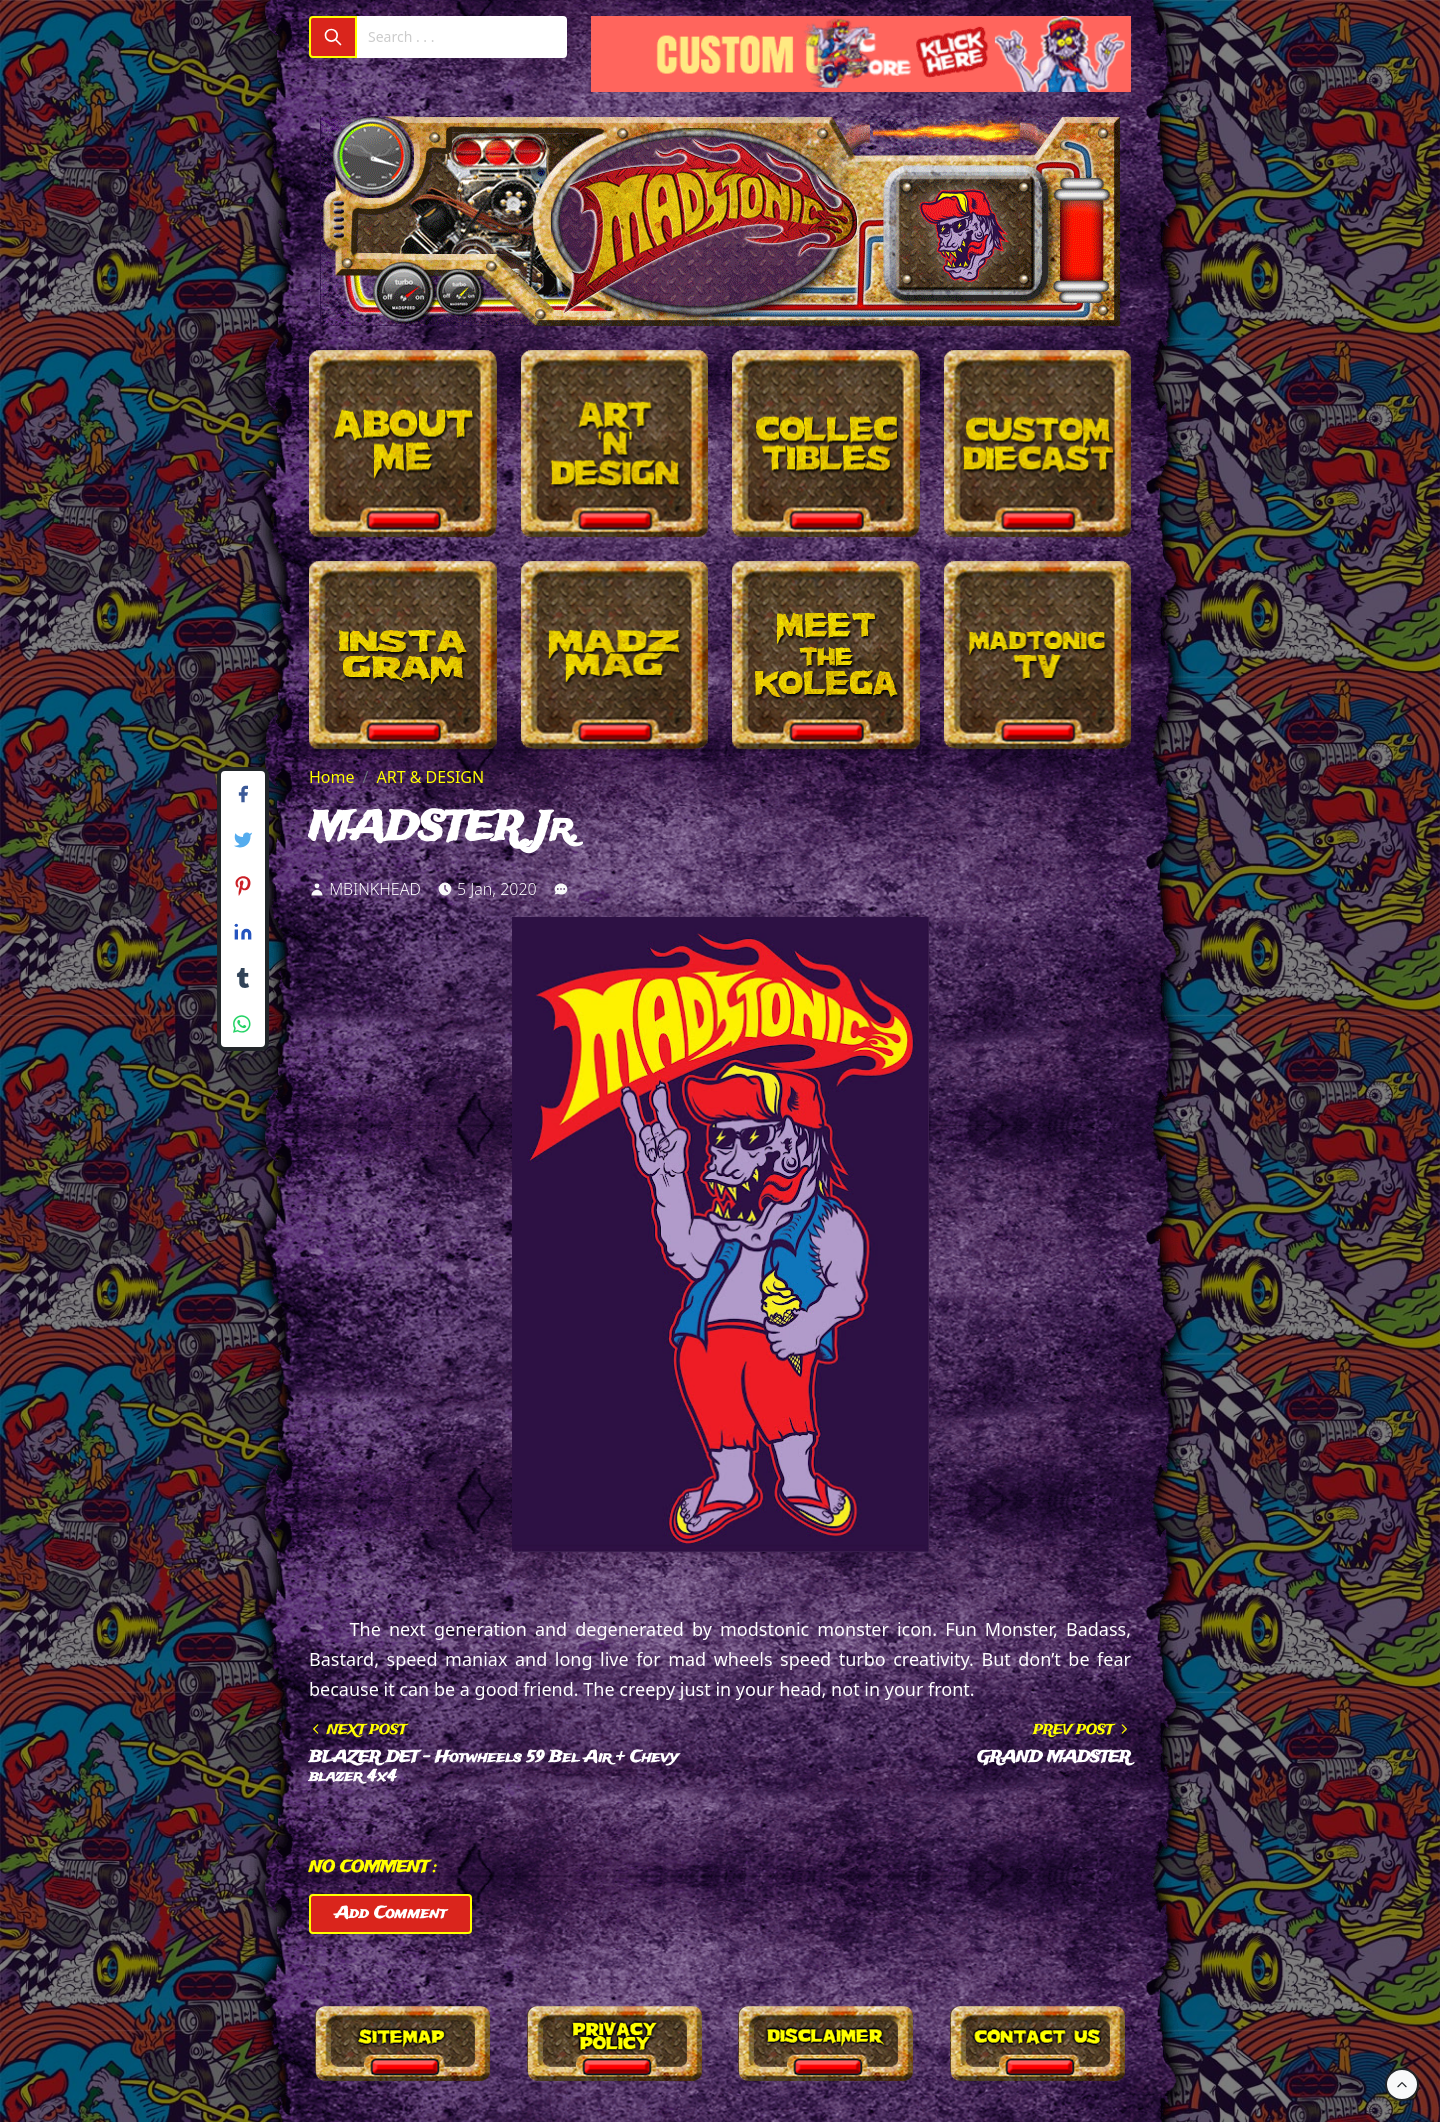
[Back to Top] (1402, 2084)
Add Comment (390, 1913)
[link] (561, 889)
